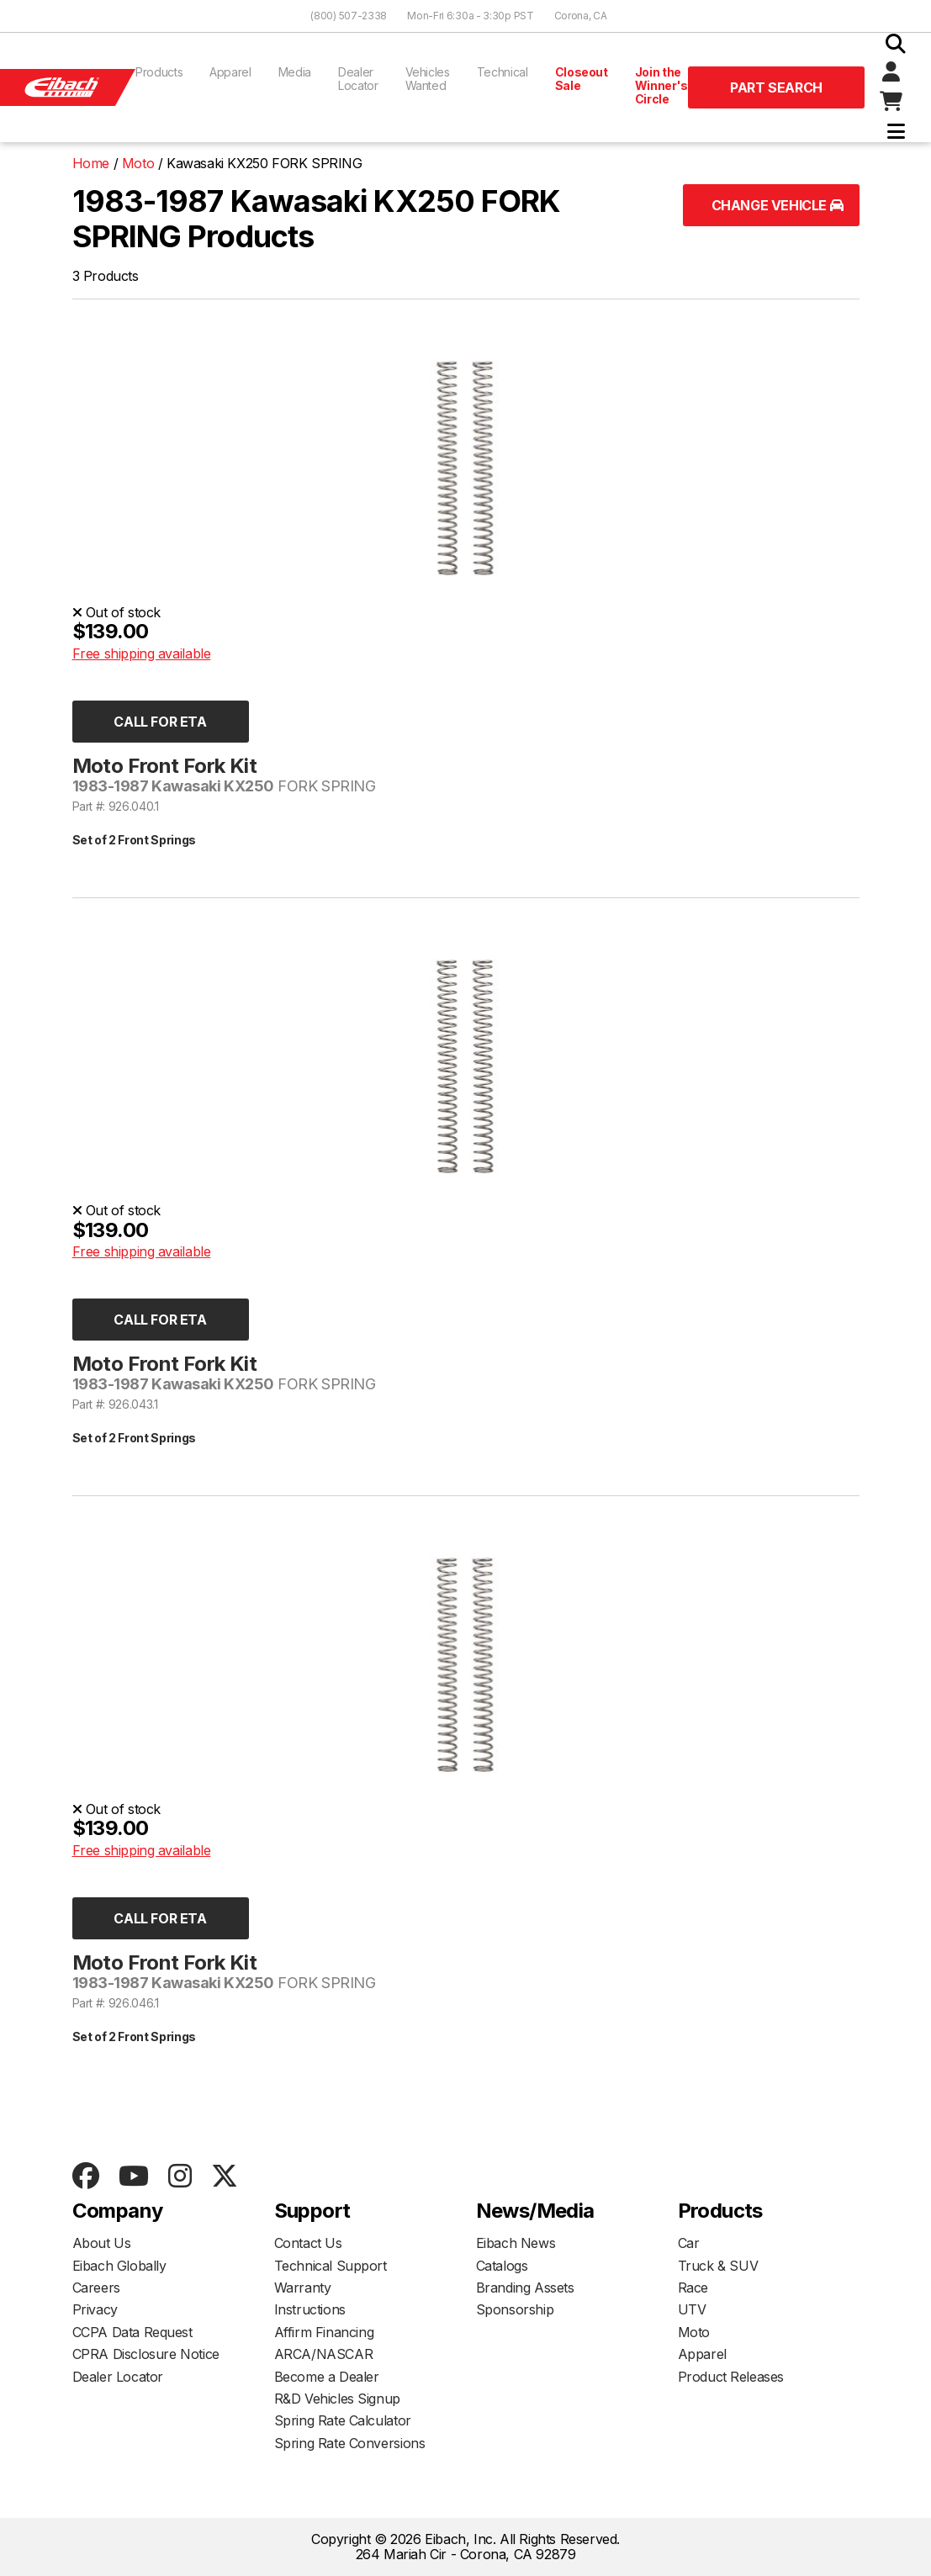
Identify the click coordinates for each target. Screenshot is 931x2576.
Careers (96, 2287)
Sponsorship (515, 2309)
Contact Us (308, 2243)
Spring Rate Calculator (342, 2420)
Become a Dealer (326, 2376)
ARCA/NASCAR (323, 2354)
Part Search (776, 87)
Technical (502, 72)
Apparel (230, 72)
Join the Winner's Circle (661, 85)
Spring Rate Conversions (350, 2443)
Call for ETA (160, 721)
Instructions (310, 2309)
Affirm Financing (324, 2332)
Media (294, 72)
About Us (101, 2243)
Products (158, 72)
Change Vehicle (777, 205)
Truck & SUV (718, 2265)
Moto (694, 2332)
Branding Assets (525, 2287)
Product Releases (731, 2376)
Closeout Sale (581, 79)
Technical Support (330, 2265)
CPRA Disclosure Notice (146, 2354)
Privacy (95, 2309)
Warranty (302, 2287)
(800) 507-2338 (348, 15)
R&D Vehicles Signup (337, 2398)
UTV (692, 2309)
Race (693, 2287)
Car (689, 2243)
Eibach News (516, 2243)
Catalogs (502, 2265)
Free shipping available (141, 653)
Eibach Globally (119, 2265)
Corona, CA (580, 15)
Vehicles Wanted (427, 79)
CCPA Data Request (132, 2332)
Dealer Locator (358, 79)
